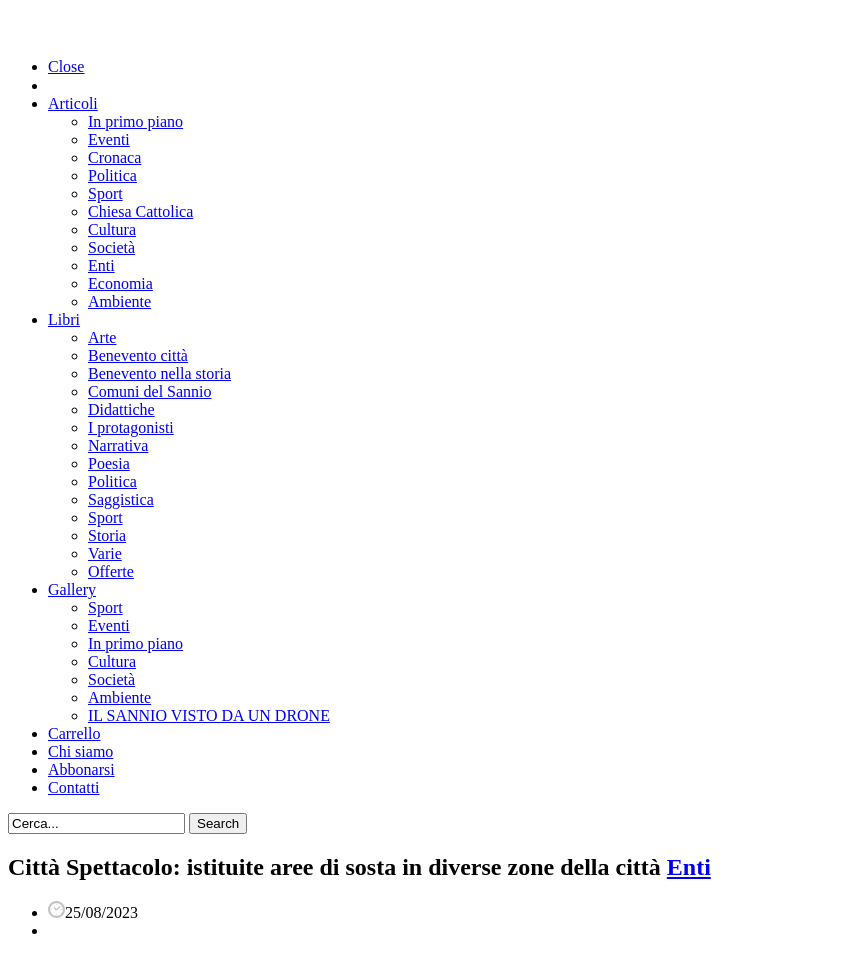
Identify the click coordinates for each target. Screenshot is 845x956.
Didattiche (121, 409)
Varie (105, 553)
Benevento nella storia (159, 373)
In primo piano (135, 121)
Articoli (73, 103)
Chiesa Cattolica (140, 211)
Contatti (74, 787)
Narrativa (118, 445)
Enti (101, 265)
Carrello (74, 733)
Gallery (72, 589)
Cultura (112, 229)
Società (111, 247)
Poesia (109, 463)
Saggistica (121, 499)
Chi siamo (80, 751)
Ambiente (119, 301)
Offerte (111, 571)
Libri (64, 319)
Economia (120, 283)
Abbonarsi (81, 769)
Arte (102, 337)
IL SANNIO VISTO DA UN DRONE (209, 715)
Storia (107, 535)
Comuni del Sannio (150, 391)
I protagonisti (131, 427)
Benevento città (138, 355)
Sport (105, 193)
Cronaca (114, 157)
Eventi (109, 139)
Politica (112, 175)
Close (66, 66)
